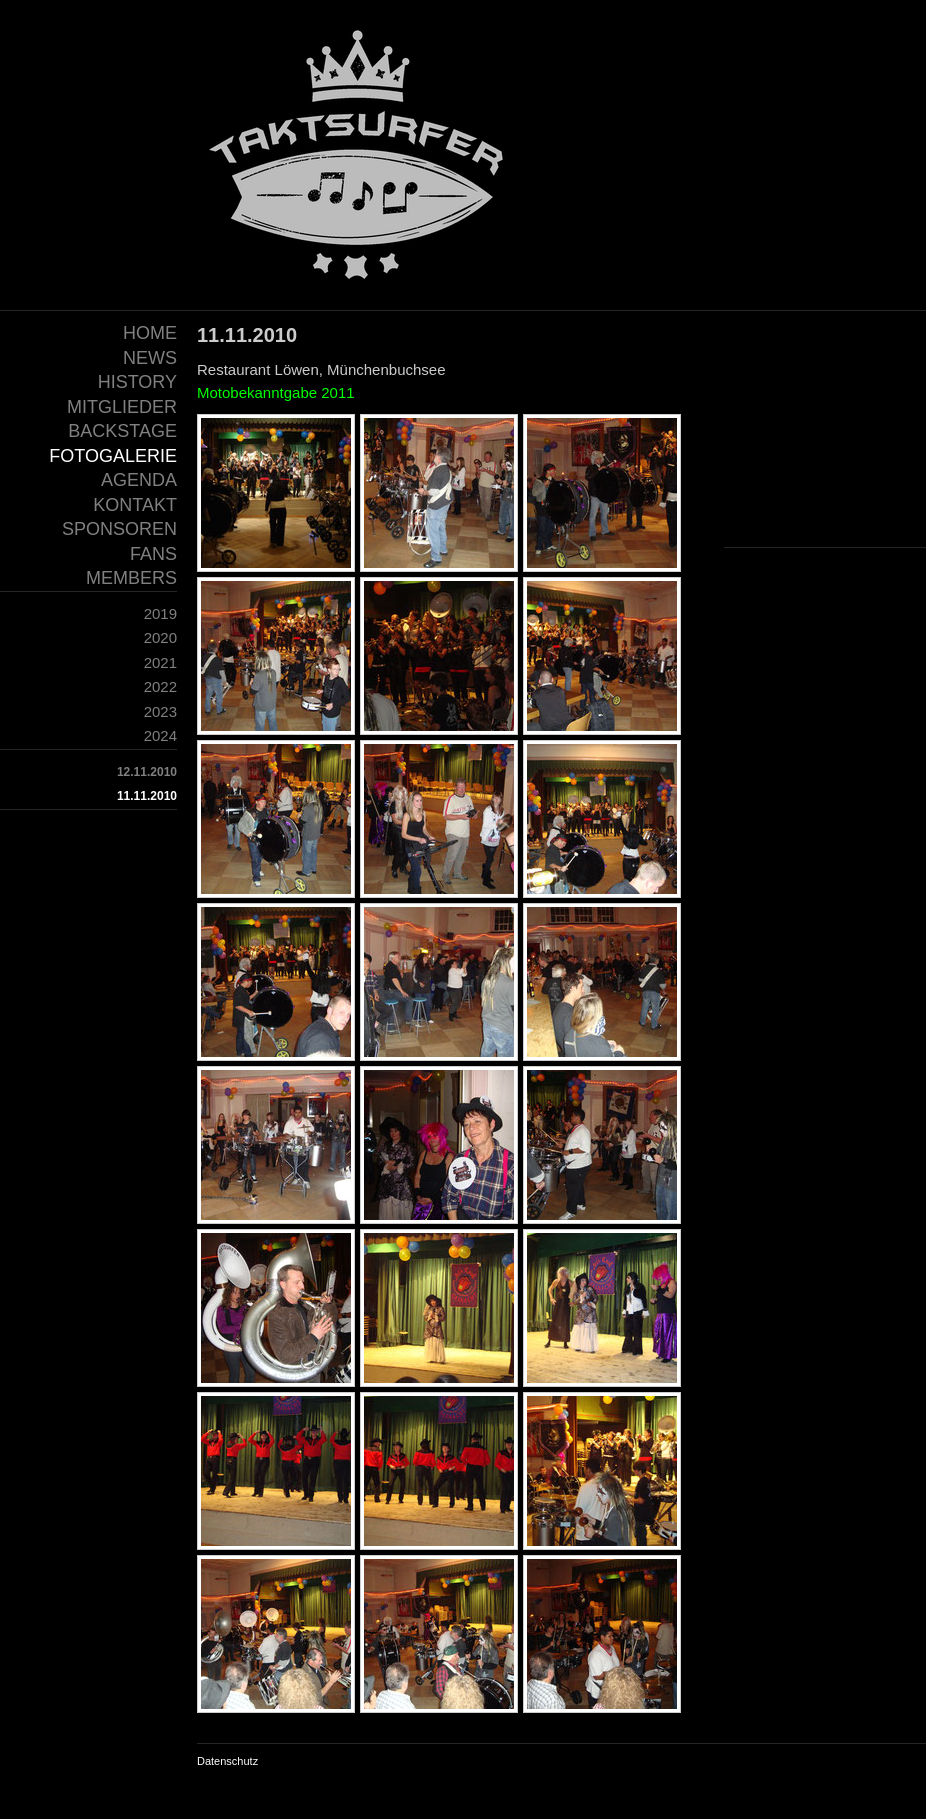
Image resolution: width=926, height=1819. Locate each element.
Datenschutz (227, 1761)
